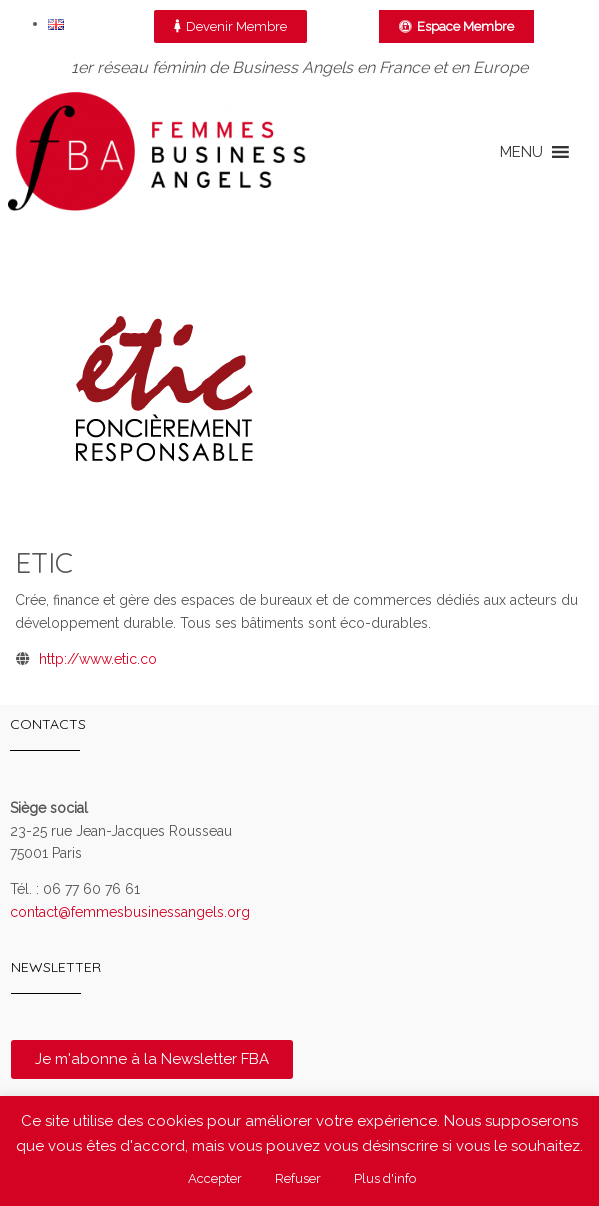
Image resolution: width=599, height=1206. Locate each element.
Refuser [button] (298, 1178)
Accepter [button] (215, 1178)
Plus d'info (385, 1178)
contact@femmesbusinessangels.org (130, 912)
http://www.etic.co (98, 659)
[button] (521, 152)
